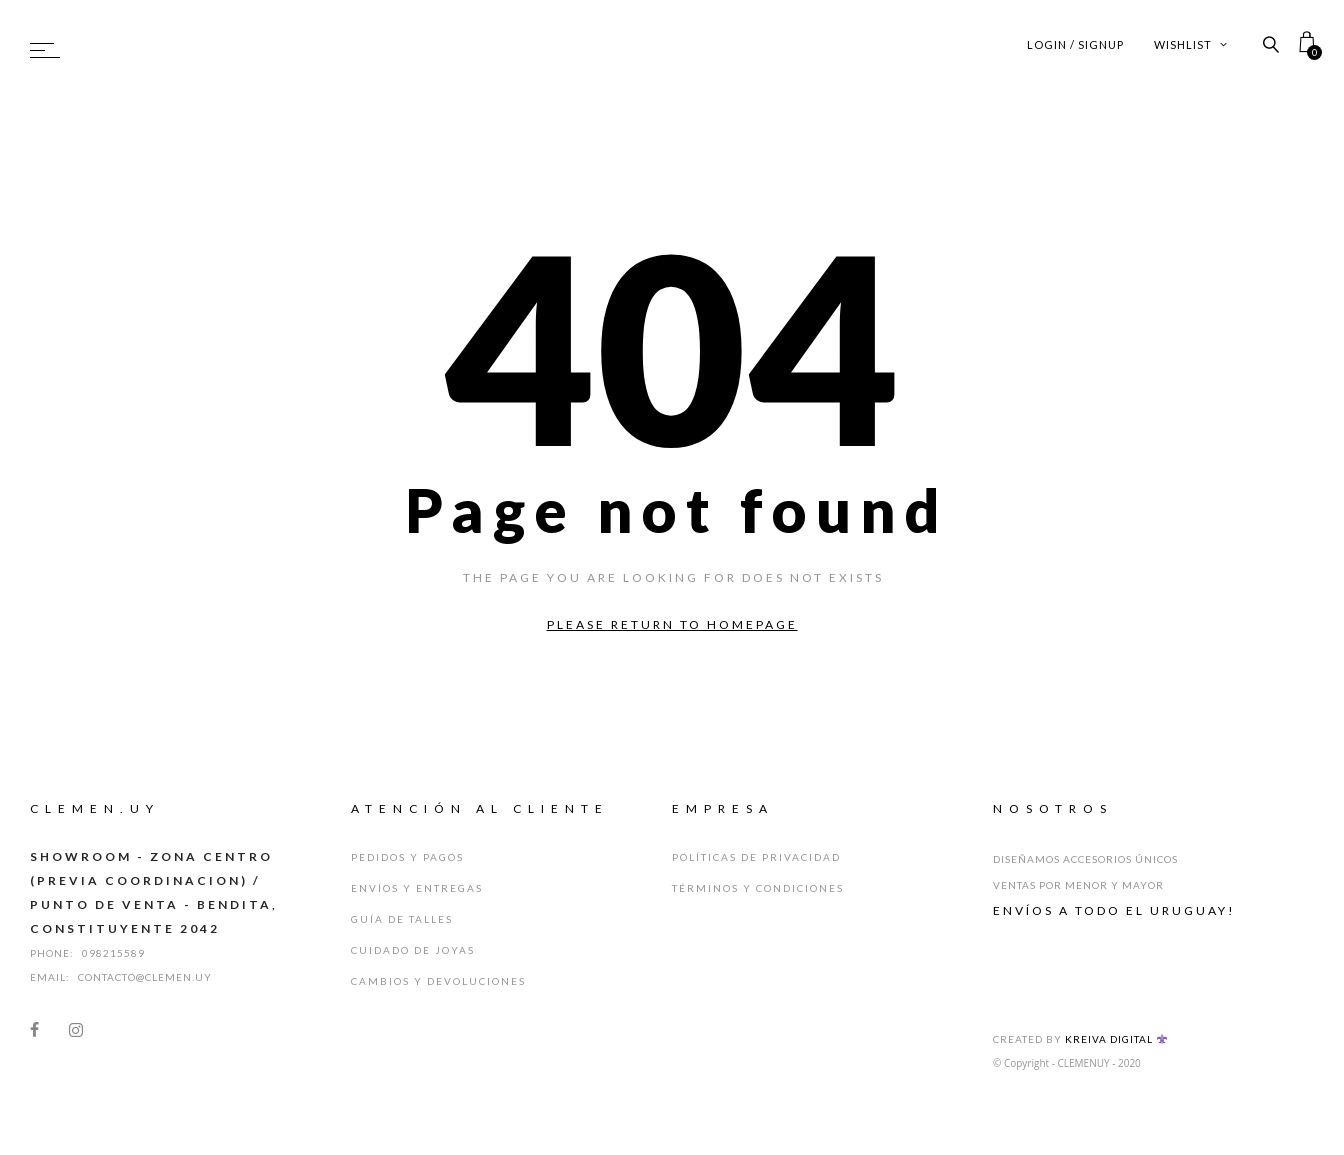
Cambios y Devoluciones (438, 981)
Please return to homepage (672, 624)
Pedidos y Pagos (407, 857)
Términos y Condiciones (758, 888)
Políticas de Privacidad (756, 857)
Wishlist (1191, 44)
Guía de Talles (402, 919)
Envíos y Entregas (417, 888)
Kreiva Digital (1116, 1039)
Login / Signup (1075, 44)
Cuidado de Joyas (413, 950)
